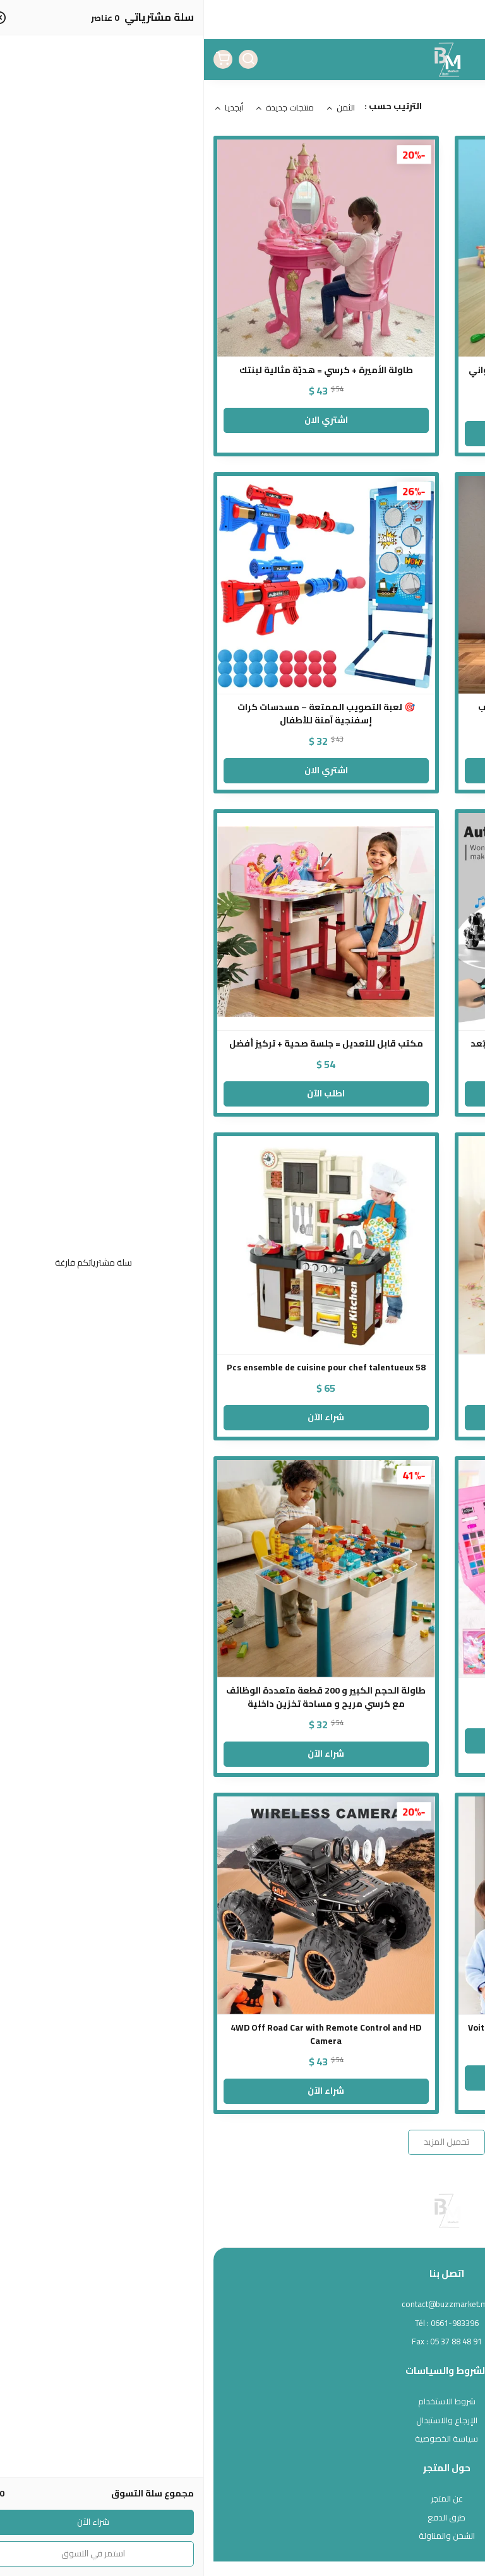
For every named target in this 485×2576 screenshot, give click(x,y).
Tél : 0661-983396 (243, 2323)
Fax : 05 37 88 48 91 (243, 2342)
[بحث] (44, 59)
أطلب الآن (363, 1093)
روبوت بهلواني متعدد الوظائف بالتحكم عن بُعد (362, 1043)
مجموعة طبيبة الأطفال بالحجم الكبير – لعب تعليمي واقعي (363, 714)
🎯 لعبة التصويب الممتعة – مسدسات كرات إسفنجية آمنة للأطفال (122, 714)
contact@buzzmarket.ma (243, 2304)
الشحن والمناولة (243, 2536)
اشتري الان (363, 433)
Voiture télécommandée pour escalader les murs (363, 2027)
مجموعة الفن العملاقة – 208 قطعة (362, 1690)
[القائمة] (466, 59)
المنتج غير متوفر (363, 1740)
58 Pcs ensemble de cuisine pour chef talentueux (122, 1367)
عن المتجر (243, 2499)
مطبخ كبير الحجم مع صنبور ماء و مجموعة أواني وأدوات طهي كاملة (363, 377)
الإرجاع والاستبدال (242, 2420)
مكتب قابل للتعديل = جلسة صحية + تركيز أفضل (122, 1043)
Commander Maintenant (362, 2077)
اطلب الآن (122, 1093)
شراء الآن (363, 1417)
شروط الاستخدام (243, 2401)
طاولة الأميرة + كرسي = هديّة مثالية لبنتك (122, 370)
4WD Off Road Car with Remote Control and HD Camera (122, 2034)
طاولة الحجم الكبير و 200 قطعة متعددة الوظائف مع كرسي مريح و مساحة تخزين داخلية (122, 1697)
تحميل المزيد (242, 2142)
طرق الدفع (242, 2518)
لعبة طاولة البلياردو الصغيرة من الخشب (363, 1367)
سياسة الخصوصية (242, 2439)
